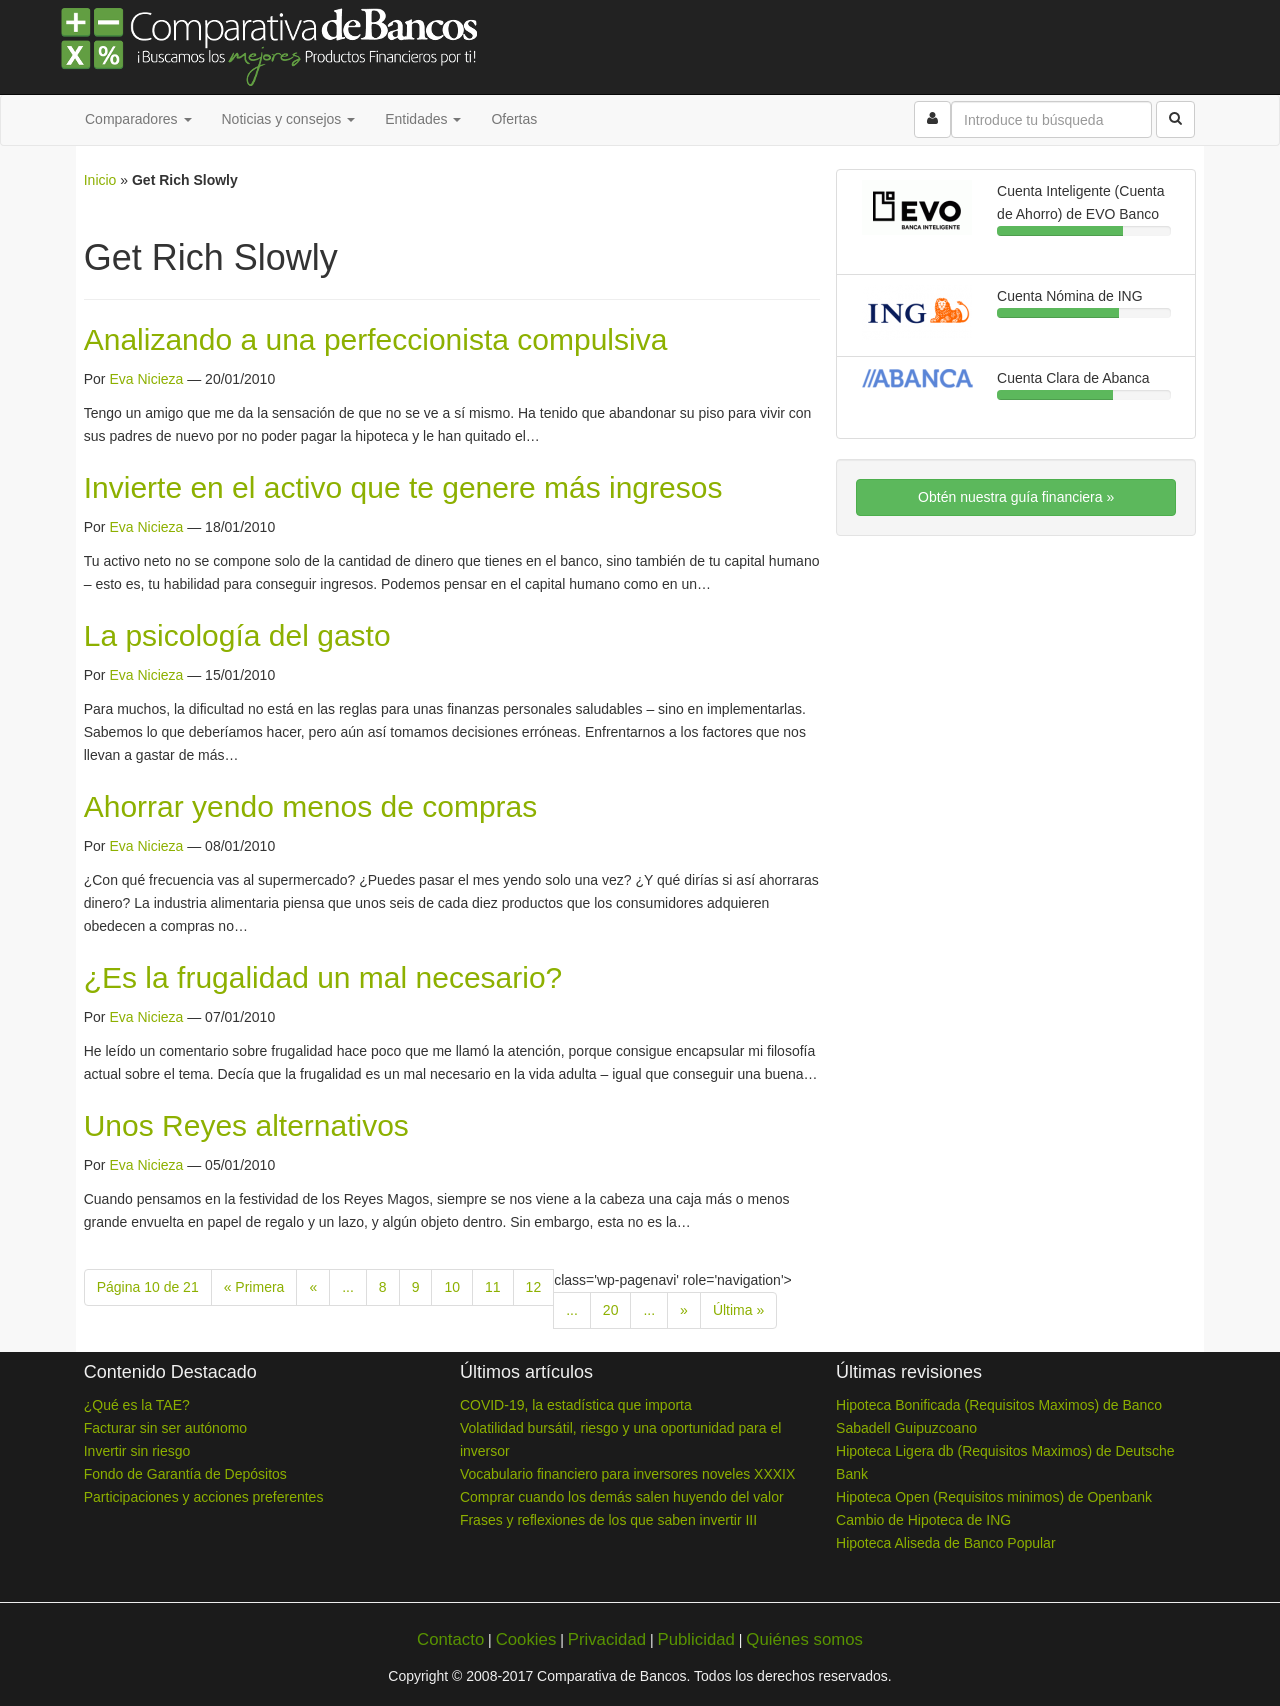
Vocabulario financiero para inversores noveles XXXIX (627, 1474)
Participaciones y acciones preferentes (204, 1497)
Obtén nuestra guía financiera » (1016, 497)
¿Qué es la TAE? (137, 1405)
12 (534, 1287)
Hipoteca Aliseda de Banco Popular (945, 1543)
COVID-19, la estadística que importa (576, 1405)
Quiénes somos (804, 1639)
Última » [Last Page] (738, 1310)
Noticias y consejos (289, 119)
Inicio (100, 180)
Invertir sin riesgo (137, 1451)
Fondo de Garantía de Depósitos (185, 1474)
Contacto (450, 1639)
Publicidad (695, 1639)
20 (611, 1310)
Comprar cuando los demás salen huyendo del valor (622, 1497)
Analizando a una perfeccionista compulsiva (376, 339)
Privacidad (607, 1639)
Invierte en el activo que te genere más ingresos (403, 487)
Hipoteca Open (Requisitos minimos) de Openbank (994, 1497)
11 (493, 1287)
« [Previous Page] (313, 1287)
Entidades (423, 119)
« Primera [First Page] (254, 1287)
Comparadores (138, 119)
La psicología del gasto (237, 635)
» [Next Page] (684, 1310)
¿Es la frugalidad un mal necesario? (323, 977)
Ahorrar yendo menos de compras (311, 806)
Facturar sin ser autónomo (165, 1428)
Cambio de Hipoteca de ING (923, 1520)
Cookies (526, 1639)
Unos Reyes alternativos (246, 1125)
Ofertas (514, 119)
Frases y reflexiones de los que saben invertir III (608, 1520)
